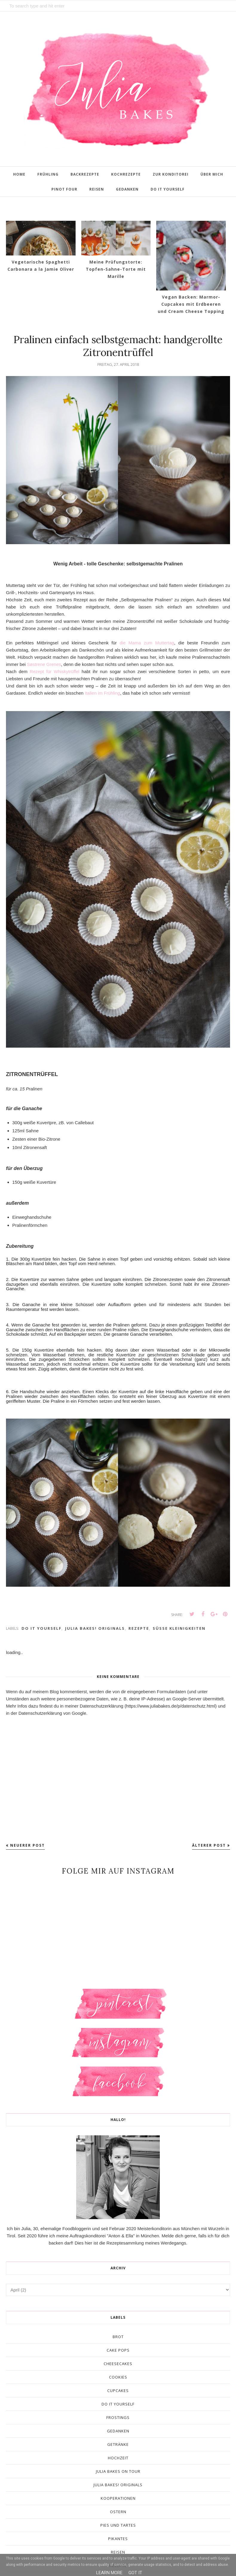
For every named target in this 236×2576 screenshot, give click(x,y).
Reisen (118, 2552)
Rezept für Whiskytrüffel (56, 671)
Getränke (118, 2444)
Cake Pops (118, 2350)
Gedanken (118, 2431)
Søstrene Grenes (44, 664)
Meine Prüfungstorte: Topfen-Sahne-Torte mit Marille (116, 269)
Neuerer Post (27, 1845)
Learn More (109, 2572)
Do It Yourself (42, 1628)
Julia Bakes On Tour (118, 2471)
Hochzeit (118, 2458)
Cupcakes (118, 2390)
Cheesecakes (118, 2363)
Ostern (118, 2511)
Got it (135, 2572)
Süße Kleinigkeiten (179, 1628)
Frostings (118, 2417)
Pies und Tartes (118, 2525)
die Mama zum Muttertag (146, 642)
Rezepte (138, 1628)
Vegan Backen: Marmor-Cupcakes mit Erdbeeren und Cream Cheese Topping (191, 304)
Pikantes (118, 2538)
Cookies (118, 2377)
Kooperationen (118, 2498)
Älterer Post (209, 1845)
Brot (118, 2336)
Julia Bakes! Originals (95, 1628)
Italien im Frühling (102, 693)
